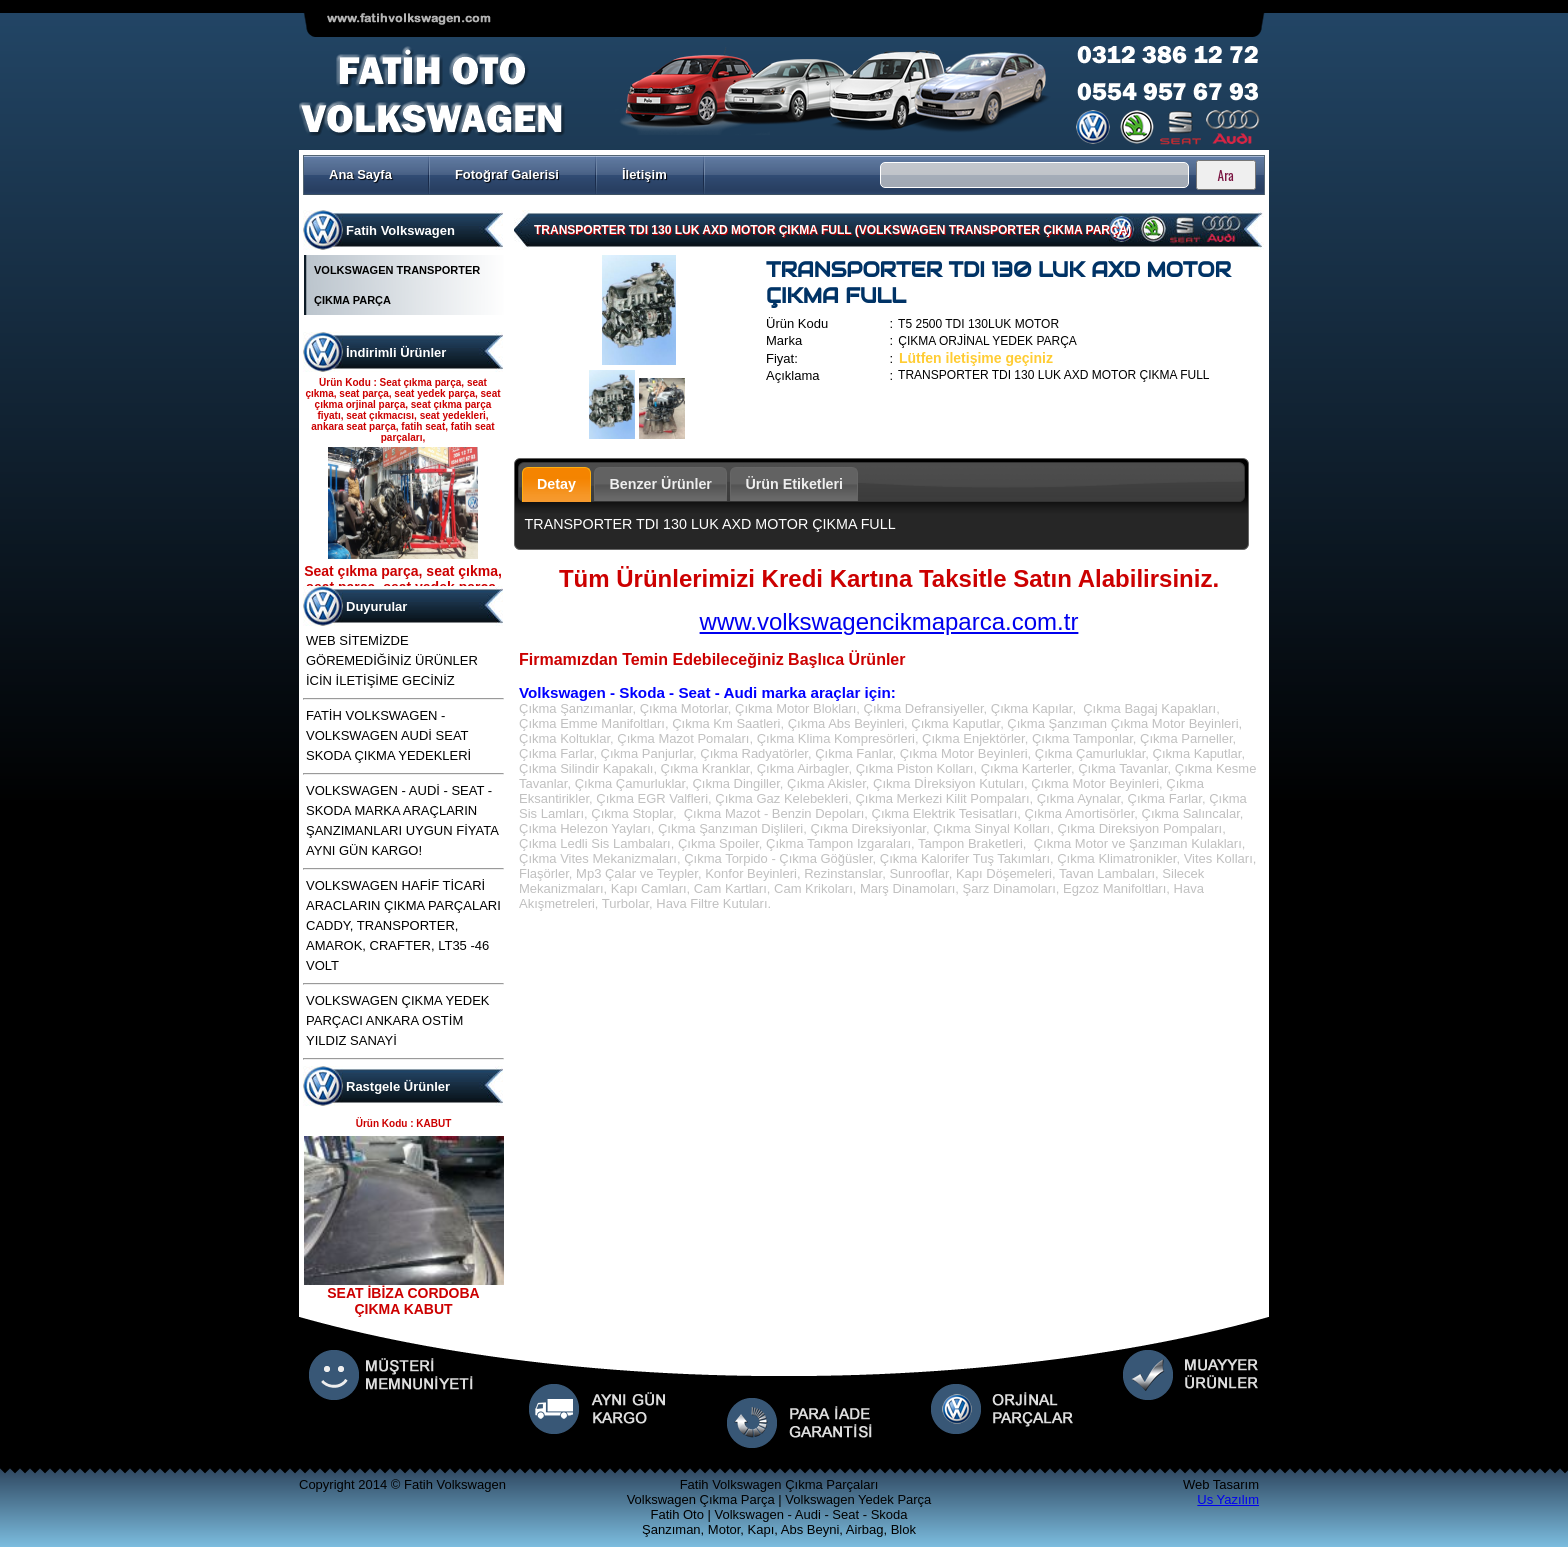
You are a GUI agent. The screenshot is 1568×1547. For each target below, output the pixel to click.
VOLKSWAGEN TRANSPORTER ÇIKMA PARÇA (397, 285)
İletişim (644, 174)
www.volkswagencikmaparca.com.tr (889, 621)
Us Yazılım (1228, 1499)
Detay (556, 484)
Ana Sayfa (360, 174)
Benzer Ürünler (660, 484)
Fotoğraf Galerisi (507, 174)
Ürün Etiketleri (794, 484)
